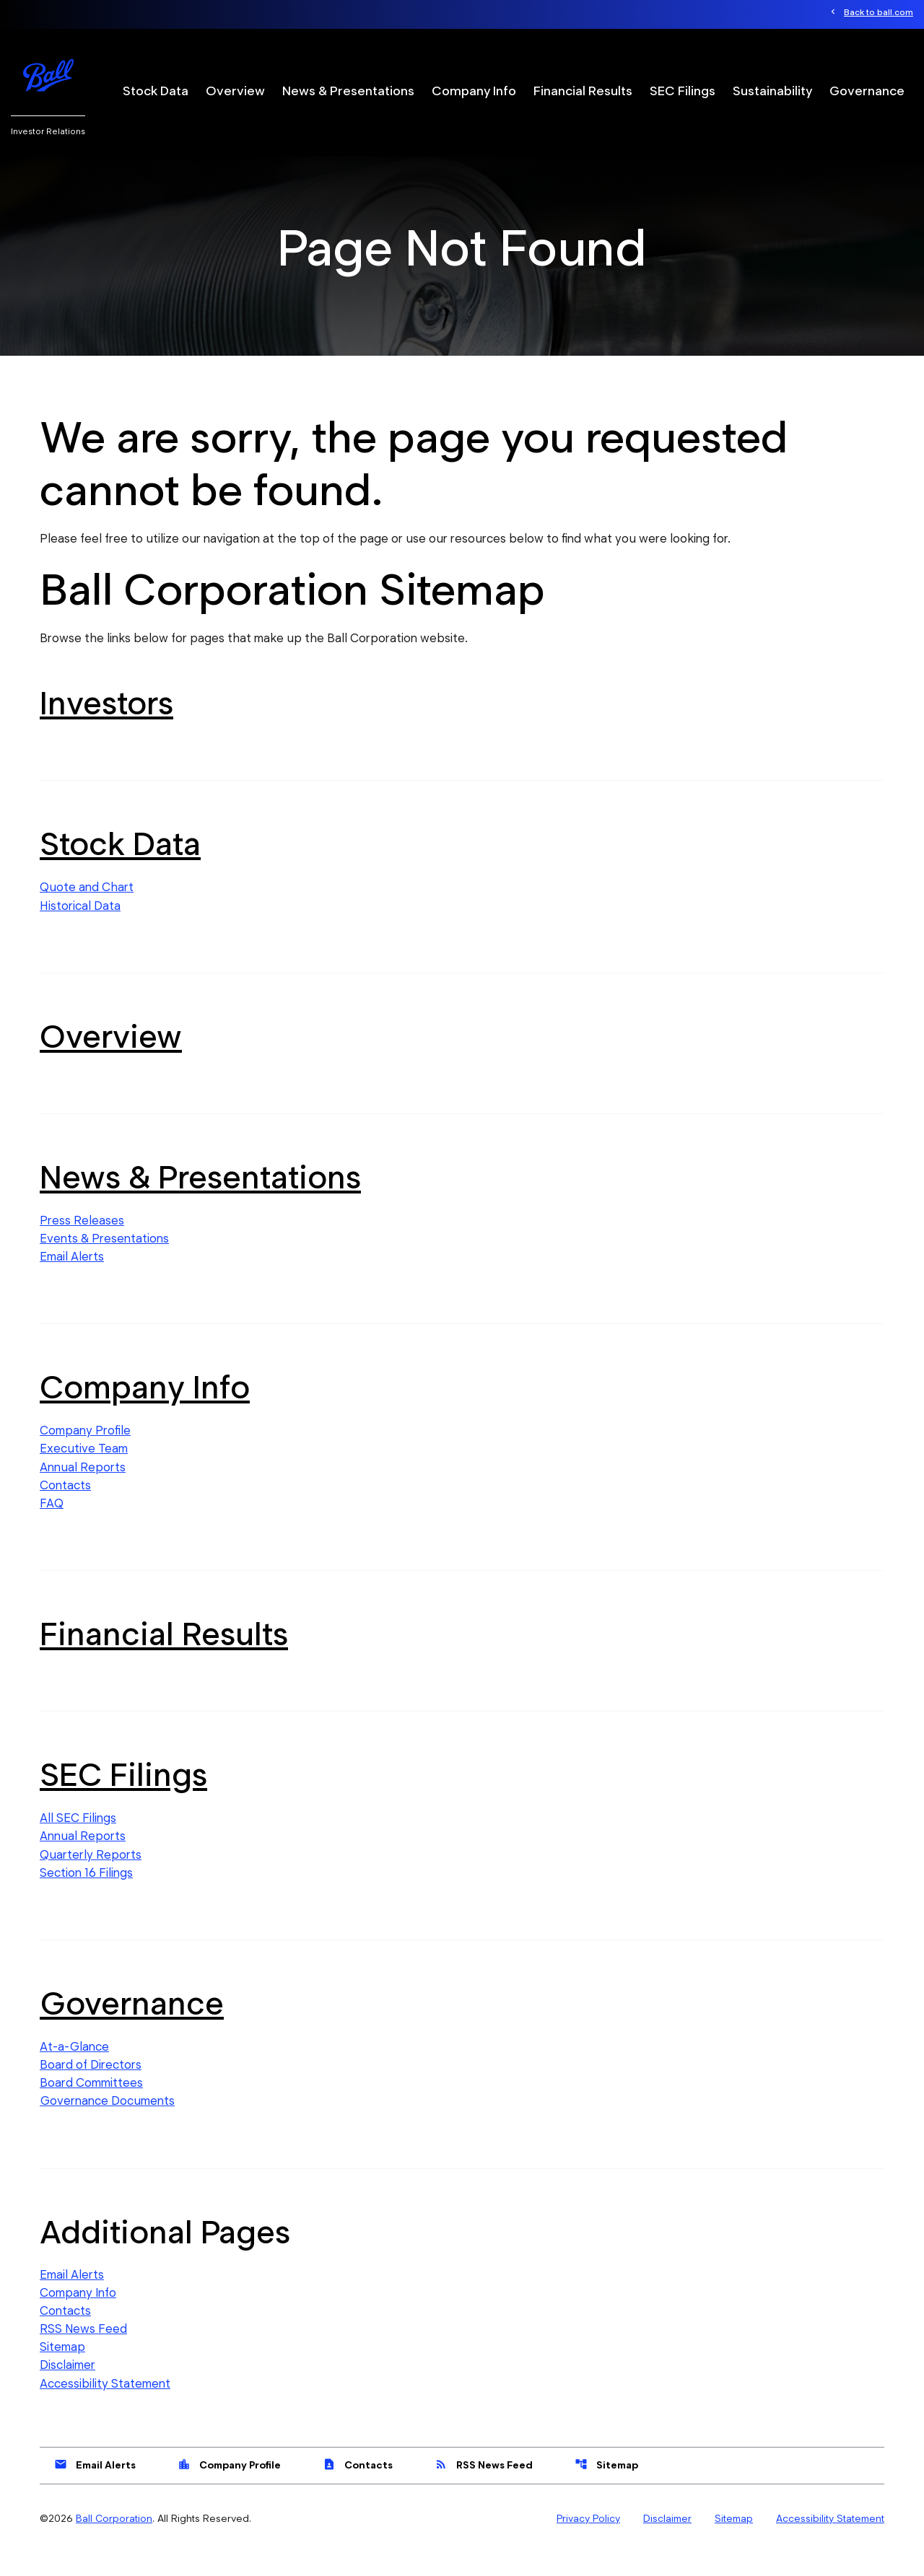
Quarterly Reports (90, 1875)
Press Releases (81, 1239)
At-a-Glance (75, 2068)
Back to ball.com (878, 12)
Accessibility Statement (105, 2407)
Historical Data (80, 923)
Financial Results (582, 90)
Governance (867, 90)
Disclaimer (67, 2388)
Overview (235, 90)
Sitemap (62, 2370)
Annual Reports (83, 1486)
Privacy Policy (588, 2542)
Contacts (65, 1505)
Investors (106, 721)
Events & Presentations (104, 1257)
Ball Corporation (114, 2542)
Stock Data (155, 90)
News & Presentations (348, 90)
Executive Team (84, 1468)
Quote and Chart (87, 905)
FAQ (52, 1523)
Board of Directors (90, 2086)
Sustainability (772, 90)
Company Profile (85, 1449)
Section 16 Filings (86, 1893)
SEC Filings (682, 90)
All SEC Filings (78, 1838)
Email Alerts (72, 1276)
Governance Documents (107, 2123)
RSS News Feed (84, 2351)
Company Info (474, 90)
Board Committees (91, 2105)
